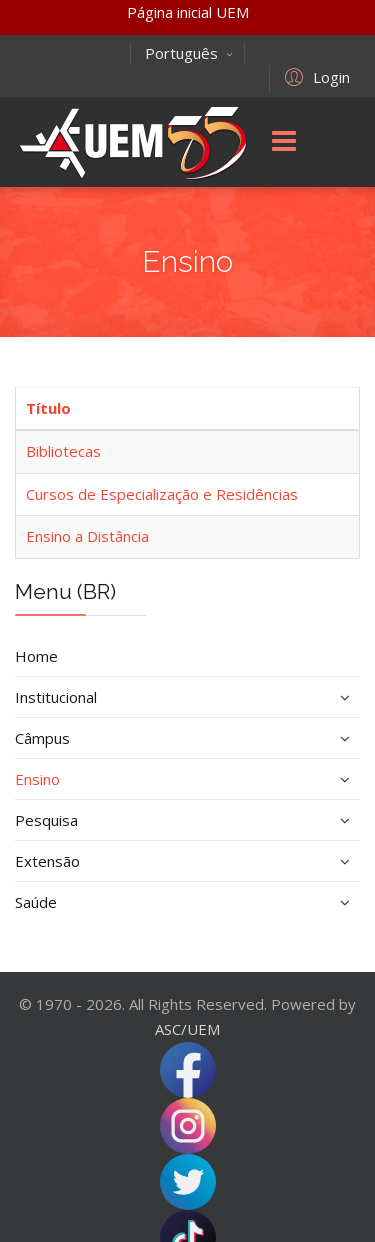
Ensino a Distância (87, 536)
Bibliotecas (63, 451)
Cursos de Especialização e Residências (162, 494)
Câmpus (42, 738)
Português (189, 53)
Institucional (56, 697)
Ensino (37, 779)
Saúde (36, 902)
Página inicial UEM (188, 12)
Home (36, 656)
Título (48, 408)
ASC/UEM (187, 1029)
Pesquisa (46, 820)
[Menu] (284, 142)
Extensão (47, 861)
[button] (314, 76)
